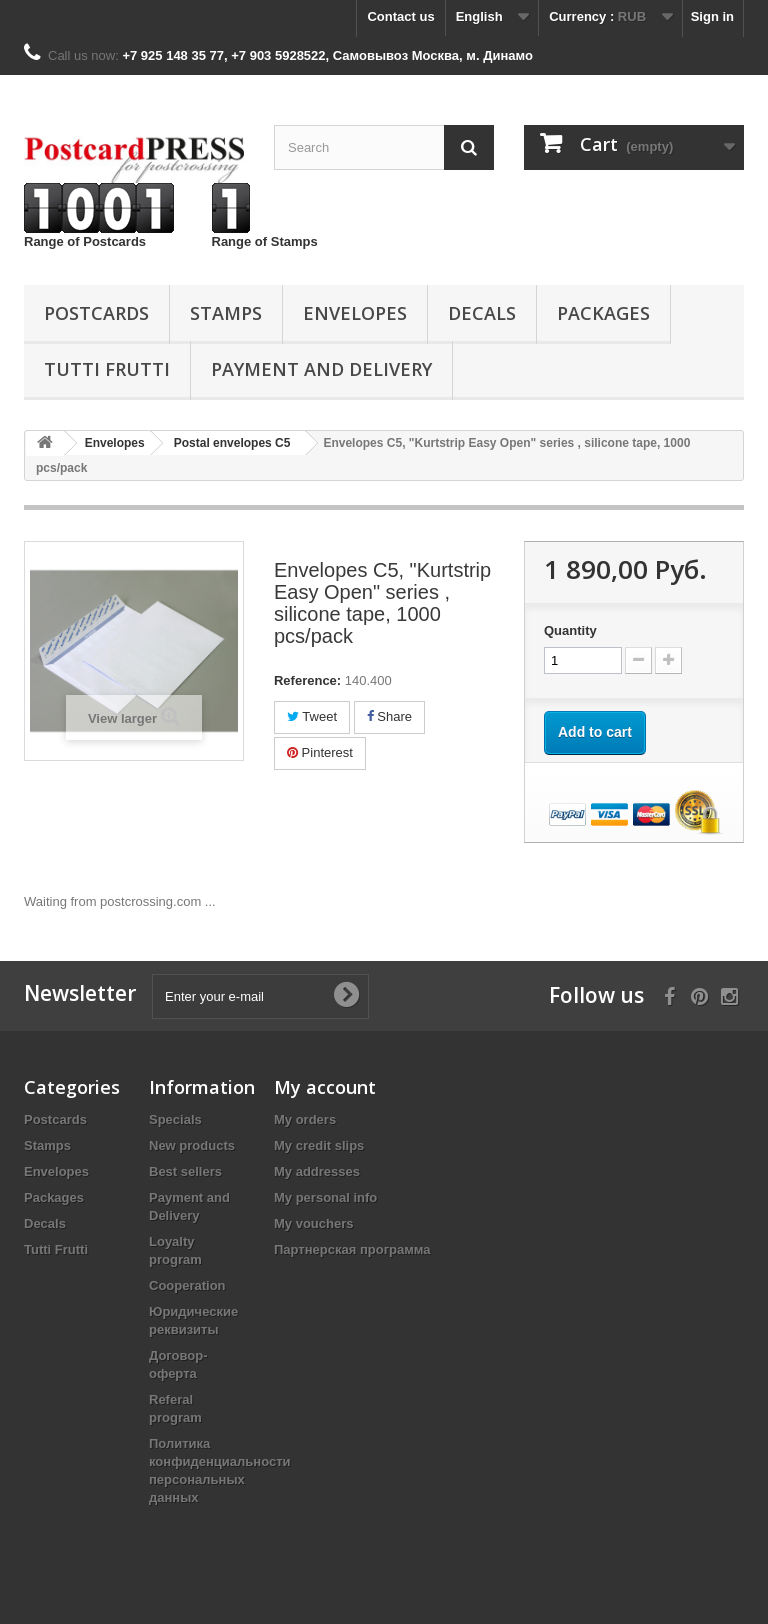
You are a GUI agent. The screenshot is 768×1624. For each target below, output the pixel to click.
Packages (603, 313)
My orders (305, 1119)
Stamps (226, 313)
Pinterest (320, 752)
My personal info (325, 1197)
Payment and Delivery (321, 369)
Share (389, 716)
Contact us (400, 16)
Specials (175, 1119)
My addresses (317, 1171)
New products (192, 1145)
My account (325, 1087)
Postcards (96, 313)
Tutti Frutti (107, 369)
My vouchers (313, 1223)
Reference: (307, 680)
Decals (482, 313)
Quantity (570, 630)
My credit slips (319, 1145)
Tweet (312, 716)
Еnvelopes (355, 313)
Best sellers (185, 1171)
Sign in (712, 16)
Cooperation (187, 1285)
